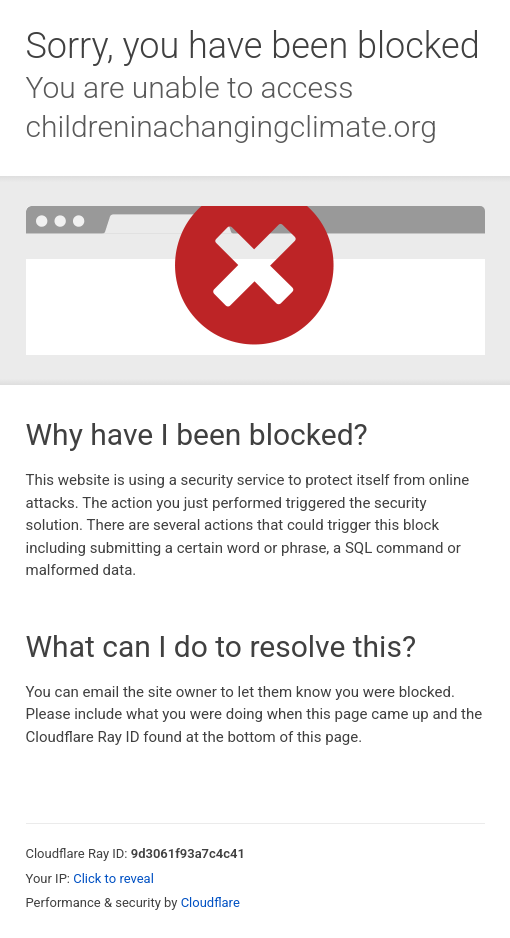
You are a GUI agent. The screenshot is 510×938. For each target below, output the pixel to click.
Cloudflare (210, 902)
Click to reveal (113, 878)
